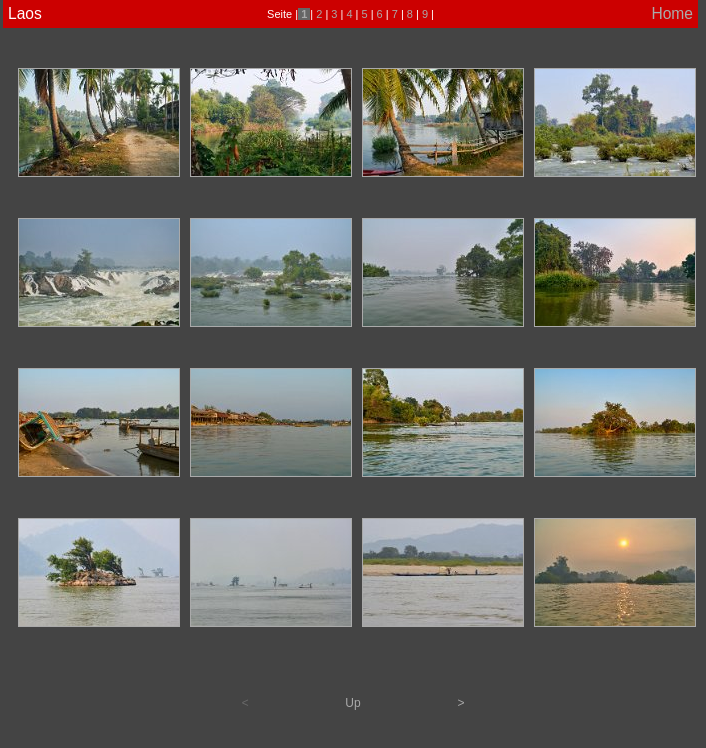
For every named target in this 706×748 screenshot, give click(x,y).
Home (672, 13)
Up (352, 703)
